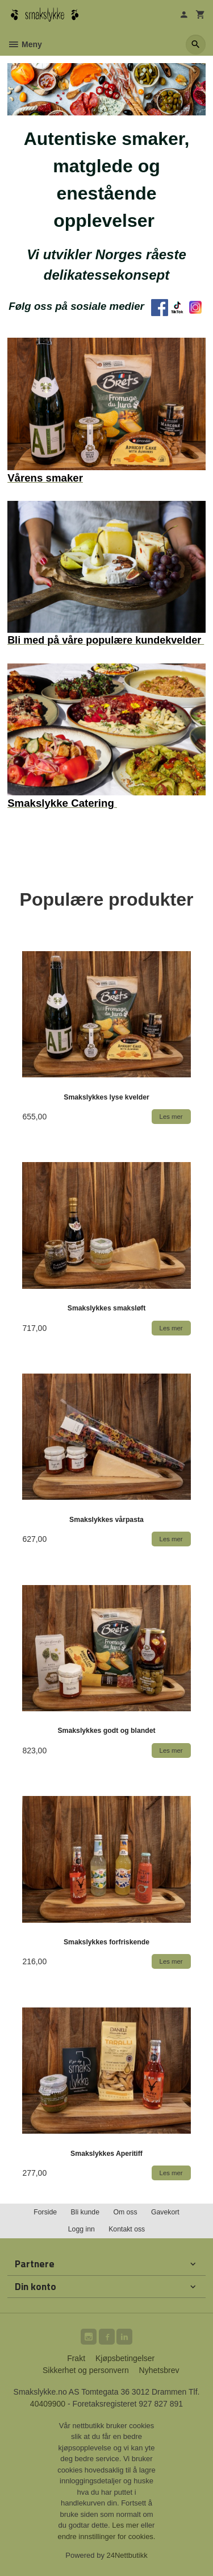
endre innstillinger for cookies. (107, 2536)
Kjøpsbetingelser (124, 2358)
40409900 (47, 2403)
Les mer (126, 2525)
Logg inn (81, 2229)
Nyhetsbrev (159, 2370)
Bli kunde (85, 2212)
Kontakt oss (126, 2229)
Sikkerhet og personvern (86, 2370)
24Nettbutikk (127, 2555)
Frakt (76, 2358)
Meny (24, 44)
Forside (45, 2212)
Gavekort (165, 2212)
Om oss (125, 2212)
